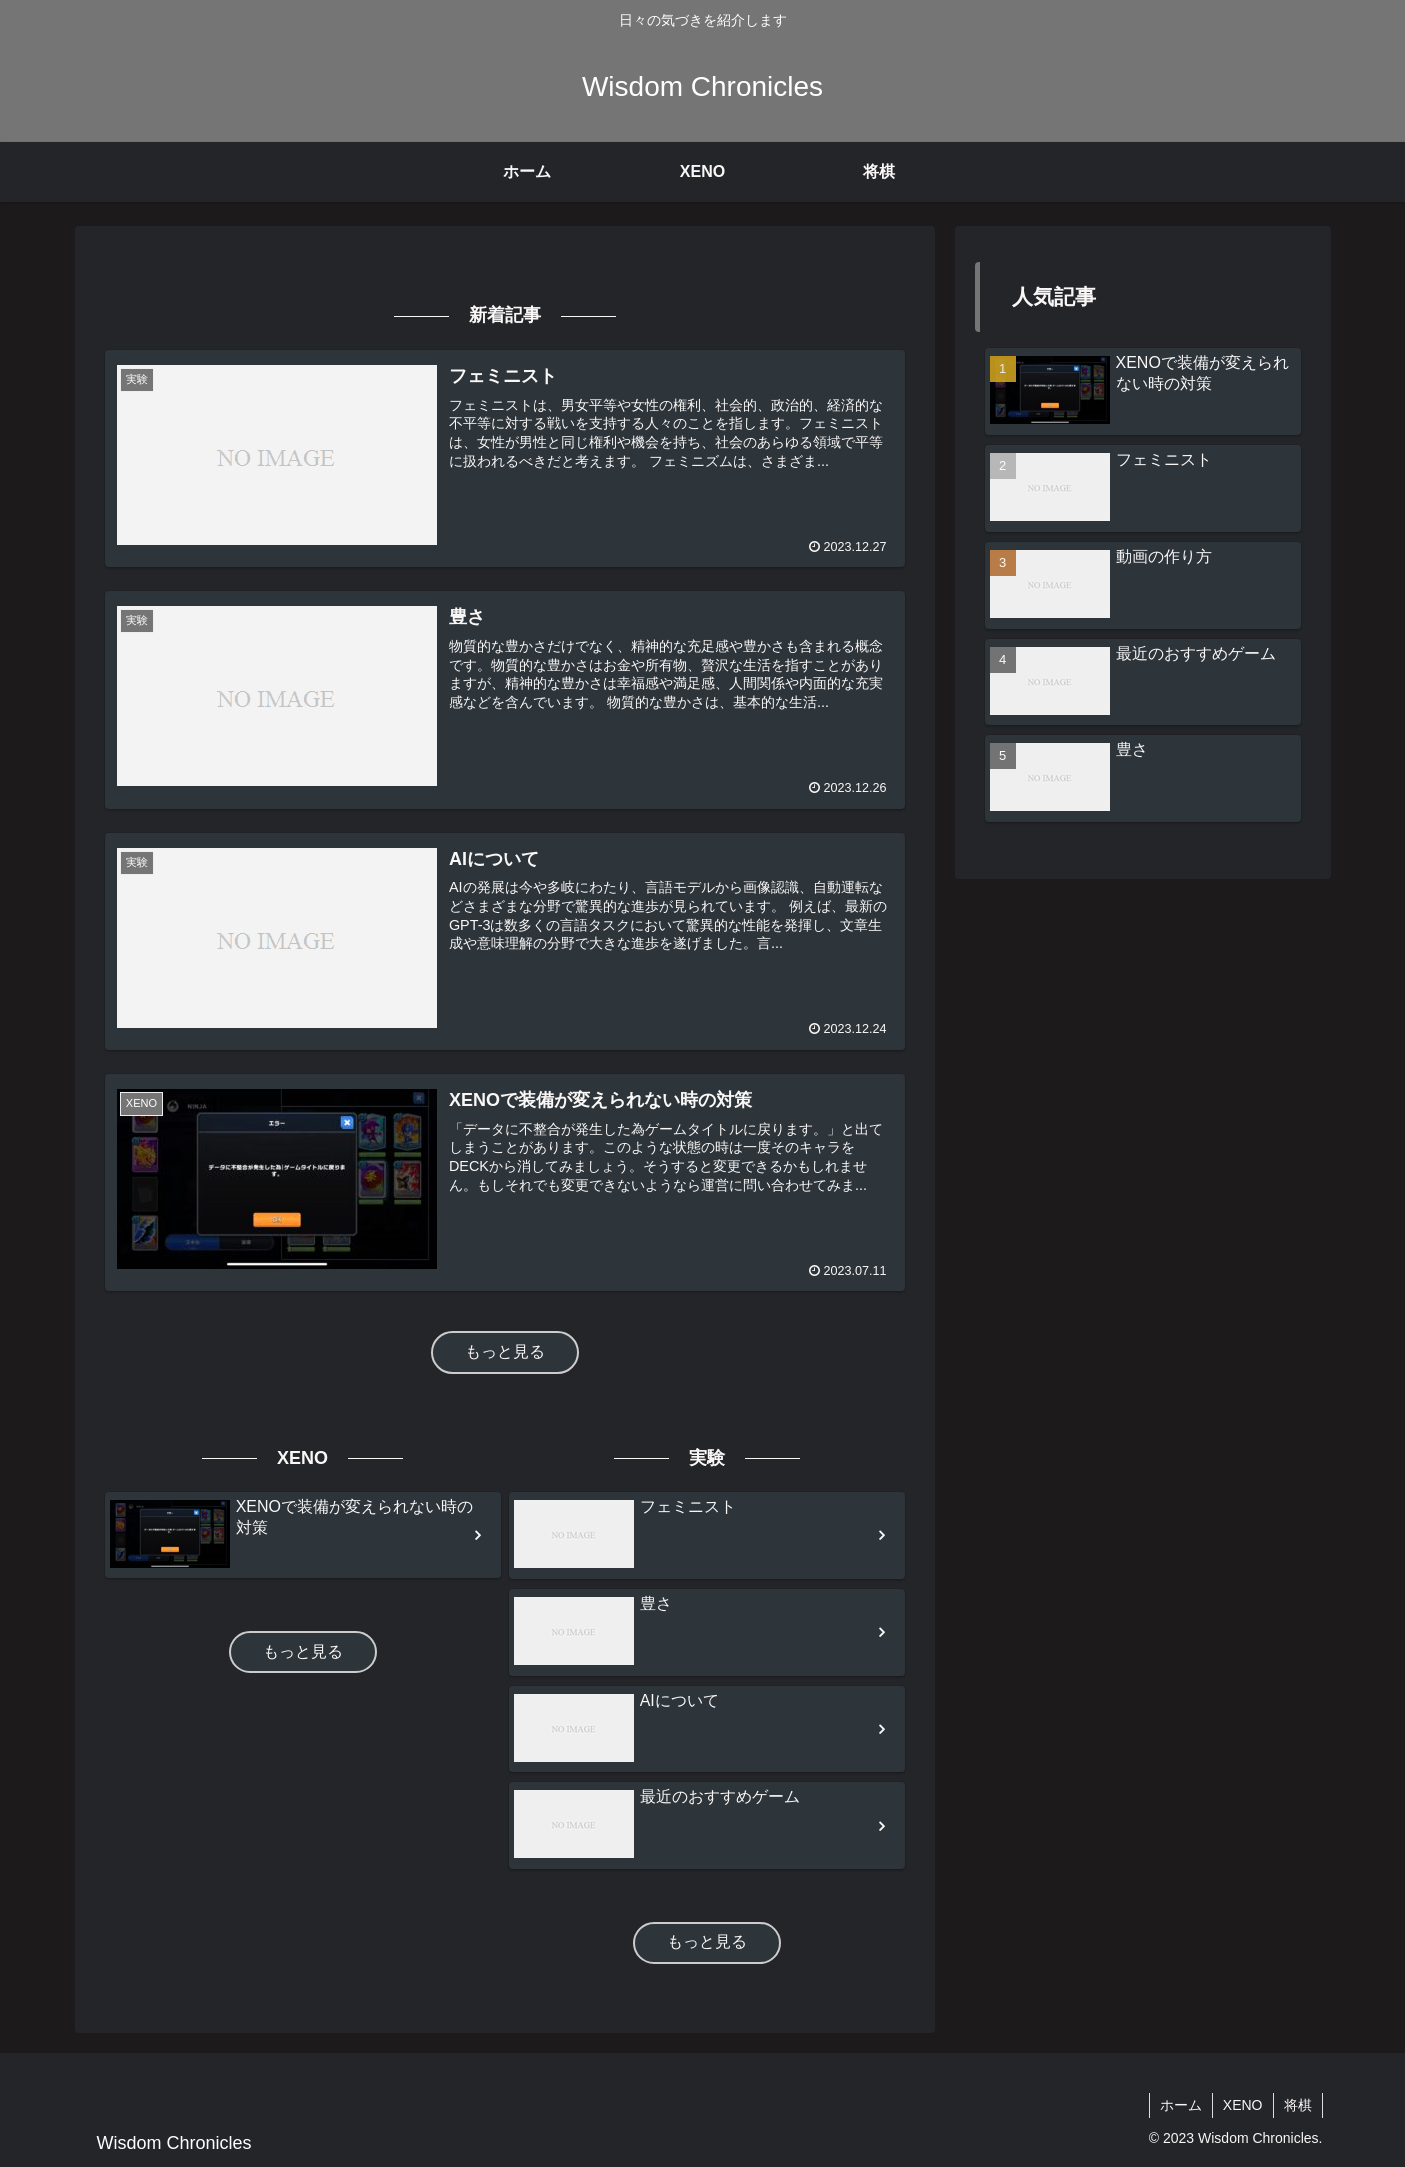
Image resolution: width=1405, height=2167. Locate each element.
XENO (1243, 2105)
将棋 (1298, 2105)
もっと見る (505, 1351)
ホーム (1181, 2105)
